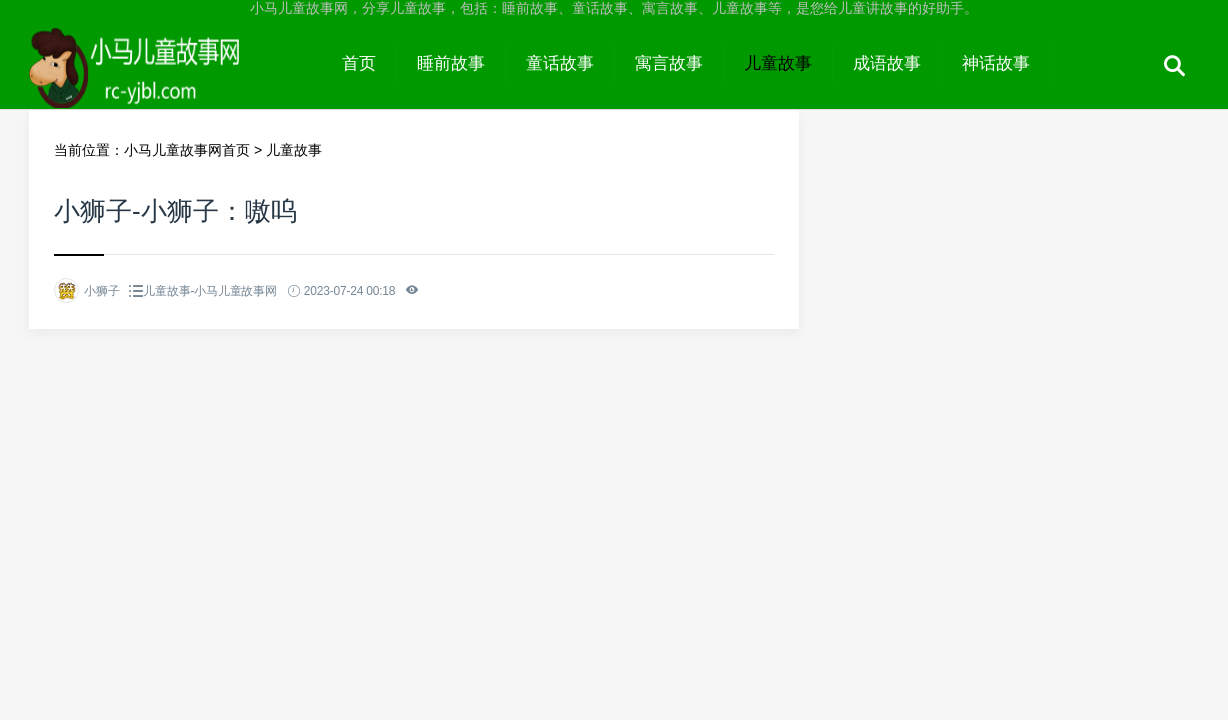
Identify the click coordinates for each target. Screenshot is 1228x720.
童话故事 (560, 63)
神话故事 (996, 63)
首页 (359, 63)
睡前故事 (451, 63)
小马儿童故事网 (175, 82)
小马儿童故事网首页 (187, 150)
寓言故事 (669, 63)
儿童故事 (778, 63)
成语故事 (887, 63)
